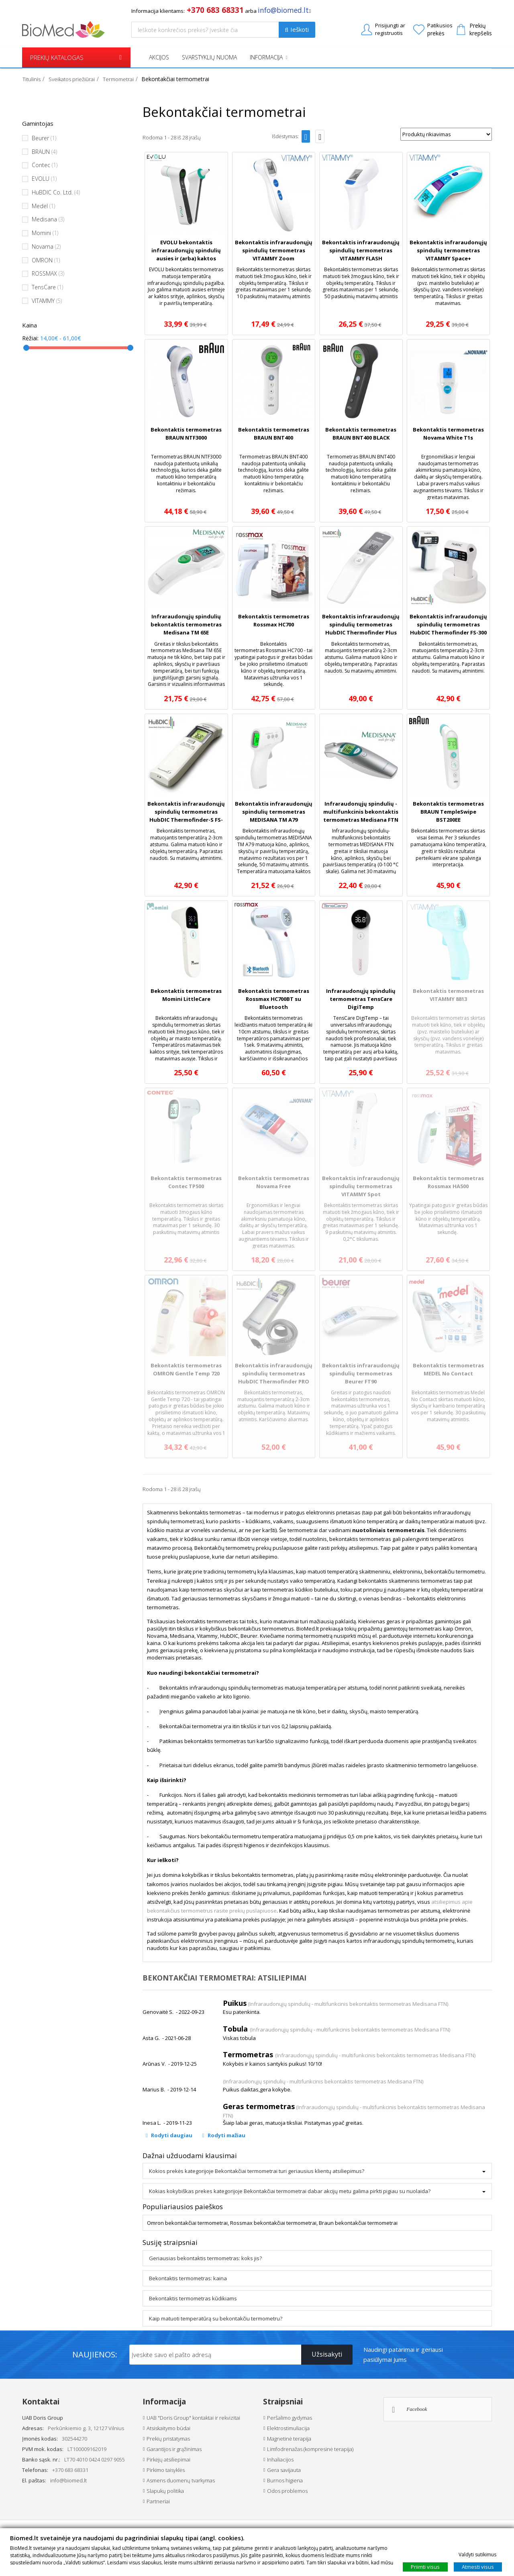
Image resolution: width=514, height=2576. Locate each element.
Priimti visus (425, 2566)
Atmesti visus (478, 2566)
